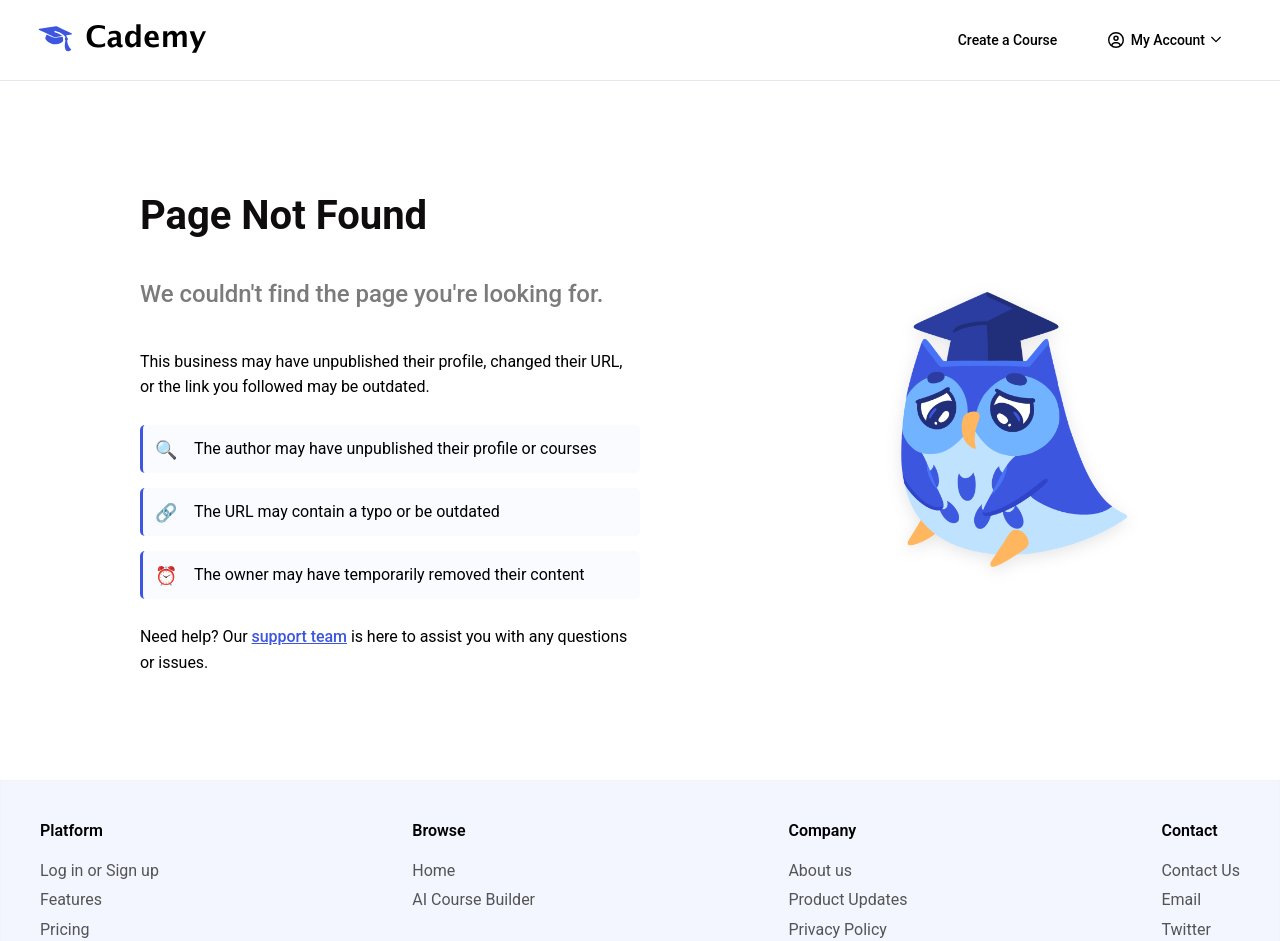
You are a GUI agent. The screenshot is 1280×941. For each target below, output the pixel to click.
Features (71, 899)
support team (299, 636)
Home (433, 870)
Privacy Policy (837, 929)
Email (1181, 899)
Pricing (65, 929)
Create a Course (1007, 40)
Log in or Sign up (99, 870)
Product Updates (847, 899)
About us (820, 870)
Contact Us (1200, 870)
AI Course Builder (473, 899)
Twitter (1185, 929)
